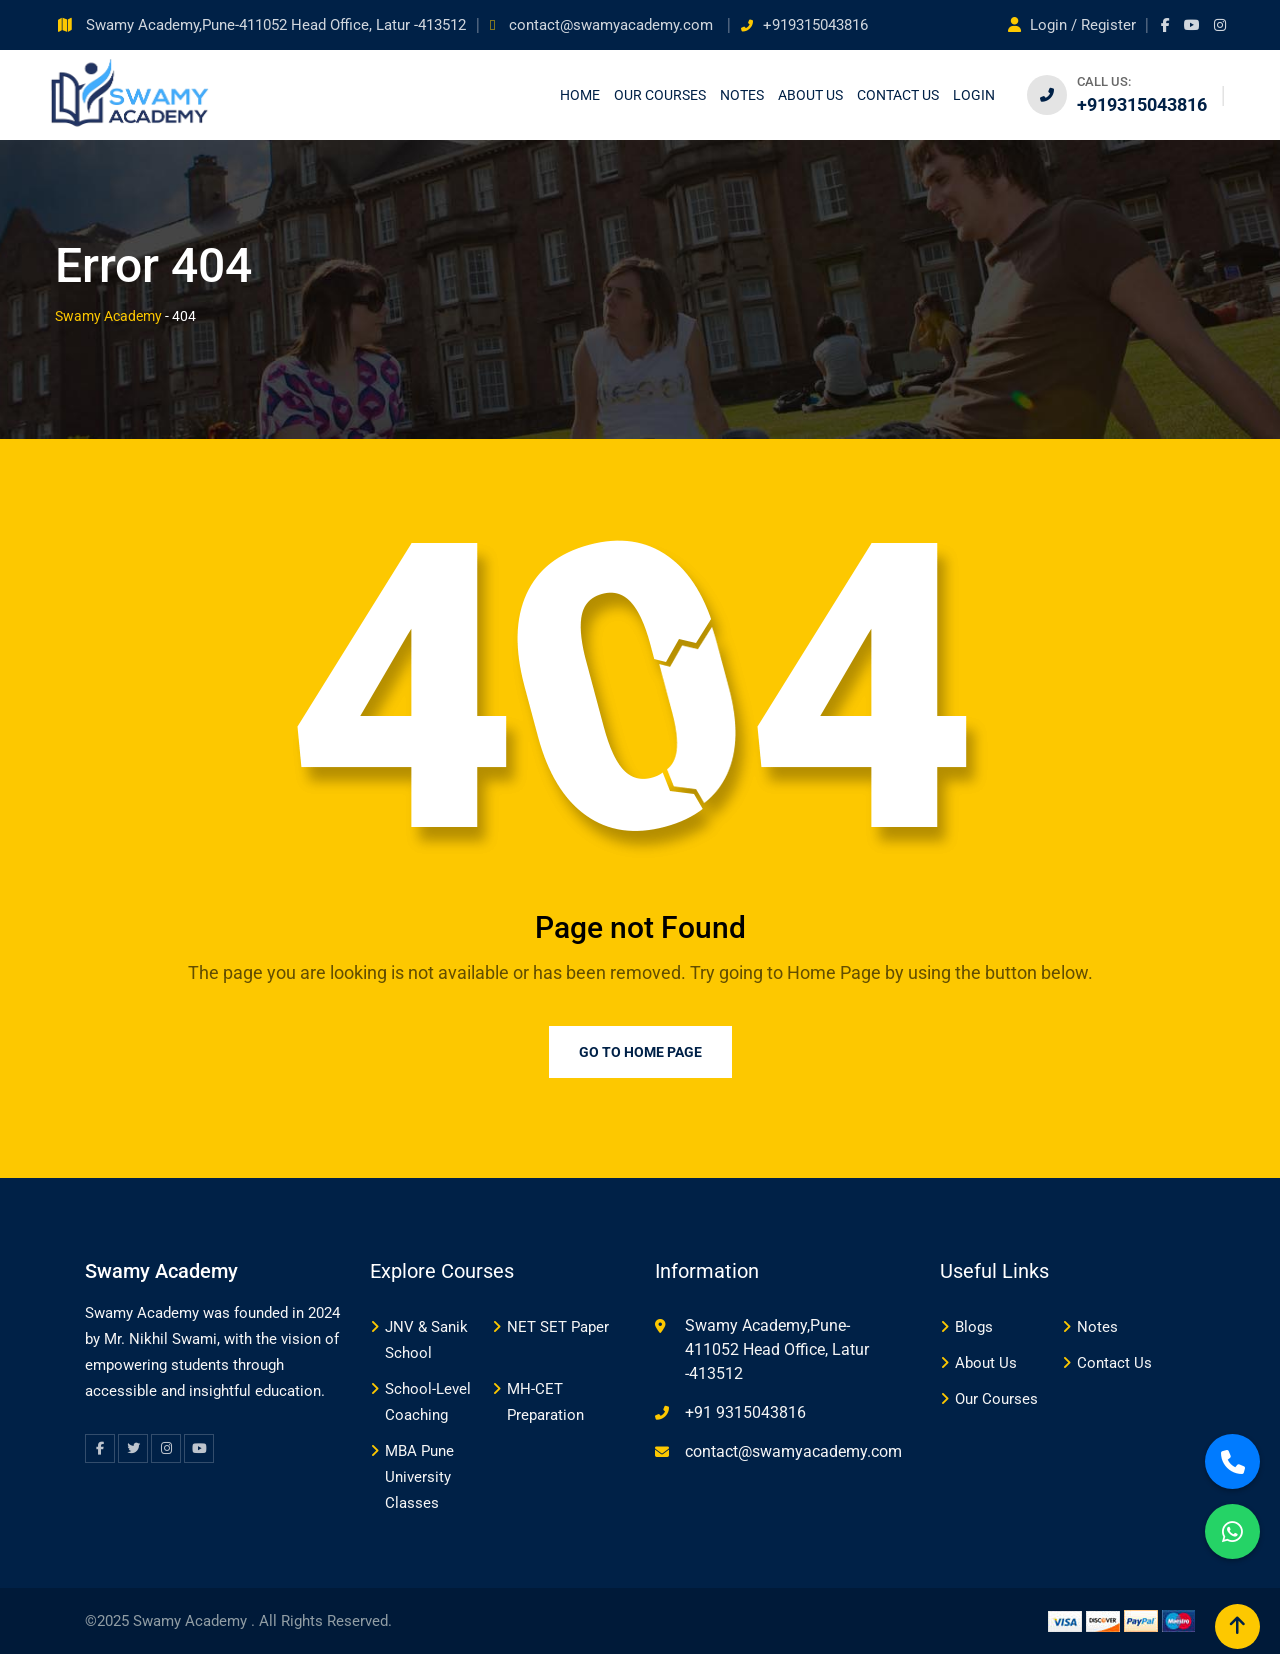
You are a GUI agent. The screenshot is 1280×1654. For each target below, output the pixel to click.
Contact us (898, 95)
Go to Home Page (640, 1052)
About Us (810, 95)
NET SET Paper (558, 1327)
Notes (742, 95)
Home (580, 95)
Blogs (974, 1327)
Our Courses (660, 95)
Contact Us (1114, 1363)
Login (974, 95)
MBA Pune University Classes (419, 1477)
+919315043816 (815, 25)
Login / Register (1074, 25)
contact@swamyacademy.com (613, 25)
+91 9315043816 (745, 1412)
